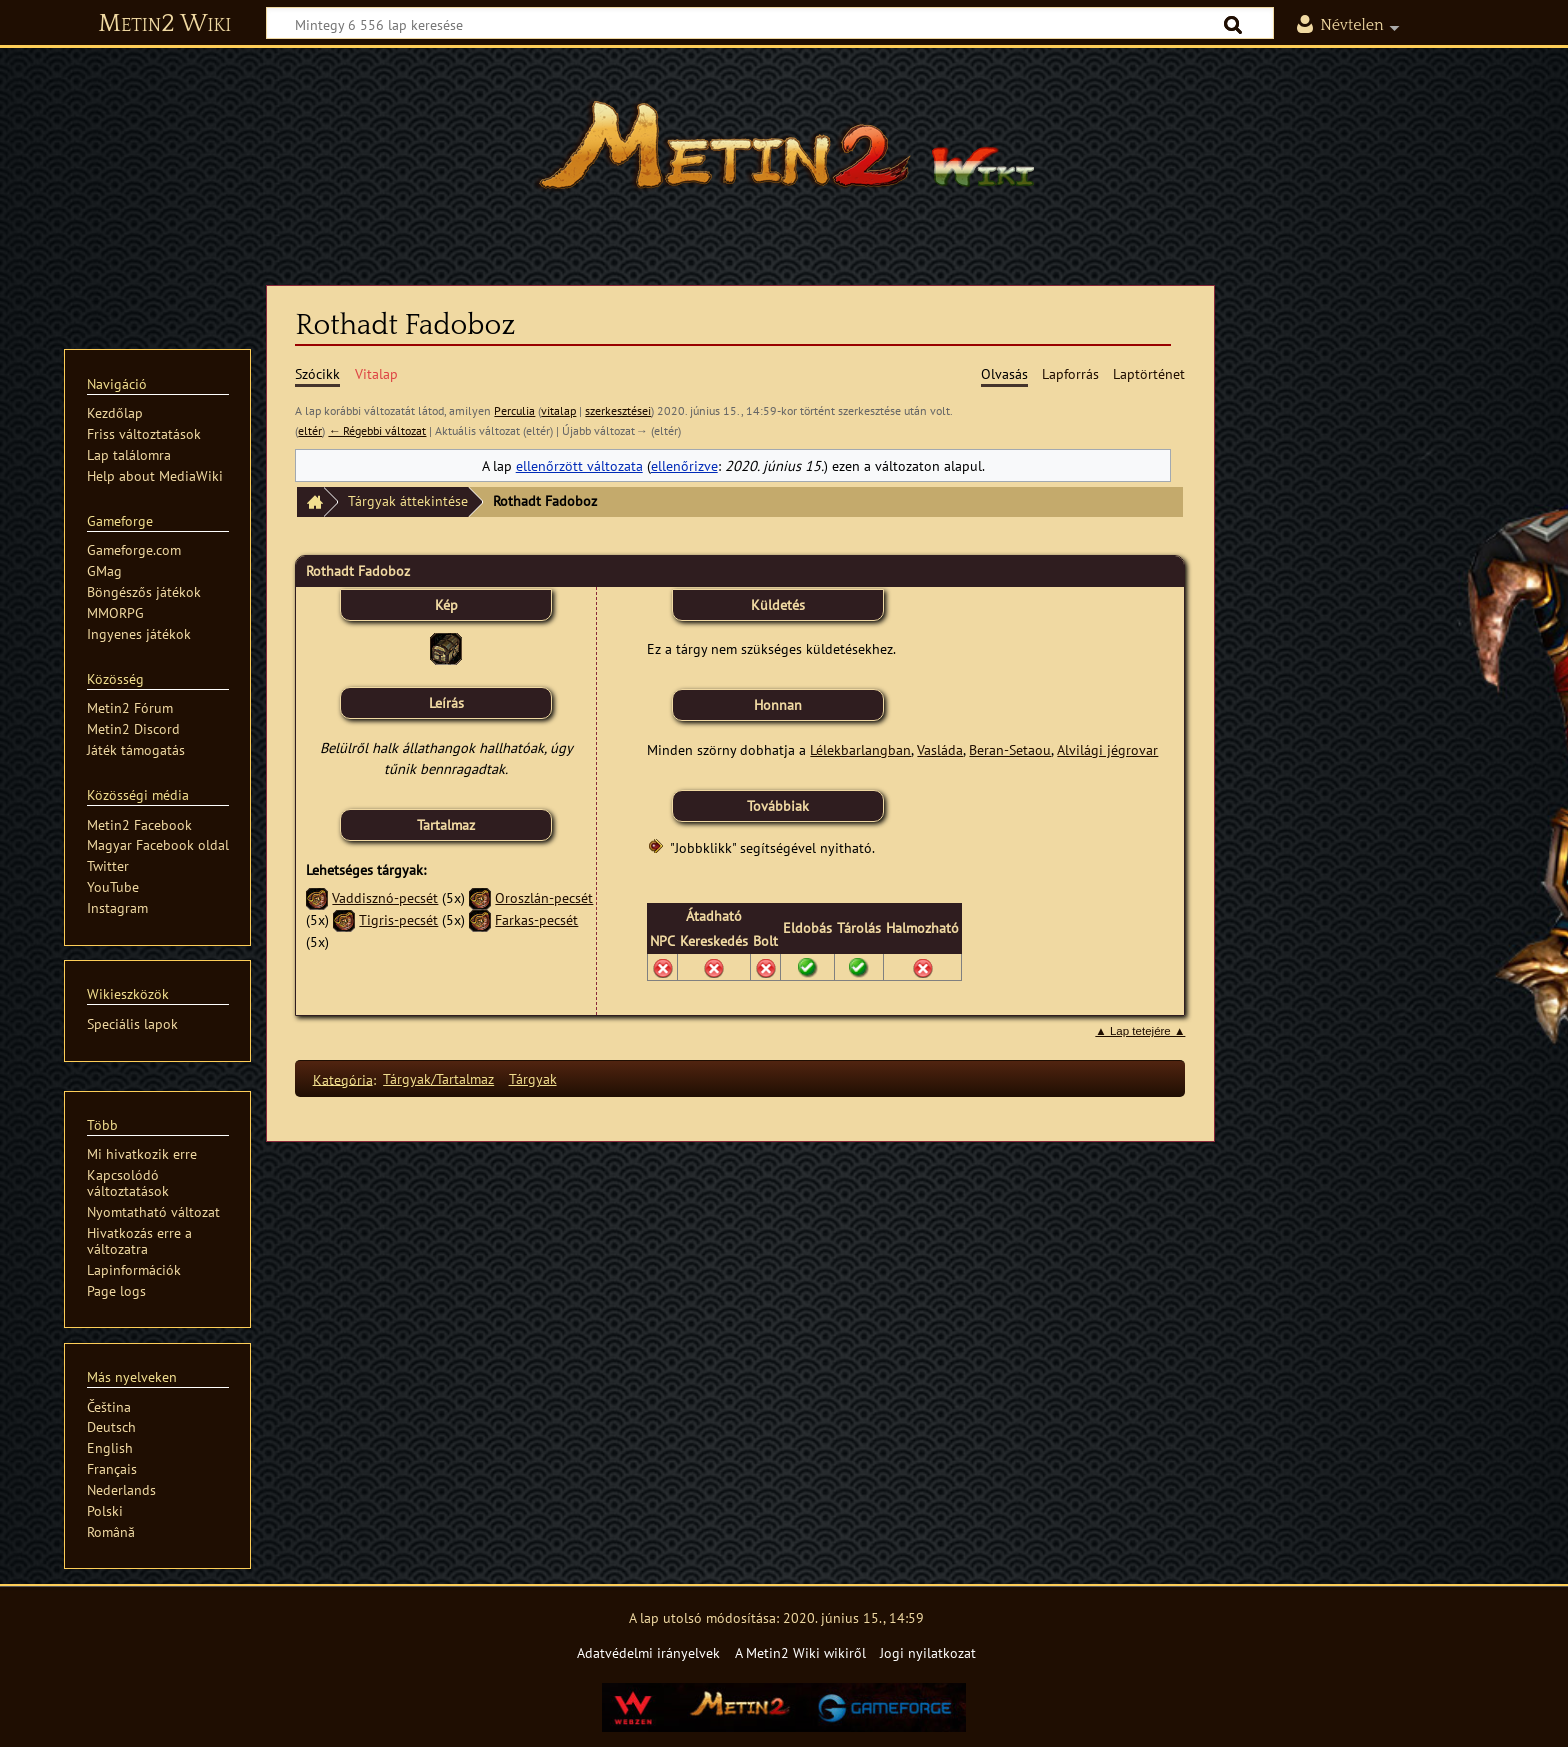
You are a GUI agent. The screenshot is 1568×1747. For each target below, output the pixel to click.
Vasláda (940, 749)
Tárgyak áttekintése (408, 500)
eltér (310, 430)
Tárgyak (533, 1078)
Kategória (343, 1078)
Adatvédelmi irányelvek (648, 1652)
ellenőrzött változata (579, 465)
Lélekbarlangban (860, 749)
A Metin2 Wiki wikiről (800, 1652)
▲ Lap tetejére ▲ (1140, 1031)
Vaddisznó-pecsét (385, 897)
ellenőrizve (684, 465)
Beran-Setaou (1010, 749)
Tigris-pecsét (398, 919)
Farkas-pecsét (536, 919)
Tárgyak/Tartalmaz (438, 1078)
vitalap (558, 410)
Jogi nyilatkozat (928, 1652)
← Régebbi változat (377, 430)
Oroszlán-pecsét (544, 897)
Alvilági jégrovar (1107, 749)
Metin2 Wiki (164, 24)
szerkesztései (618, 410)
